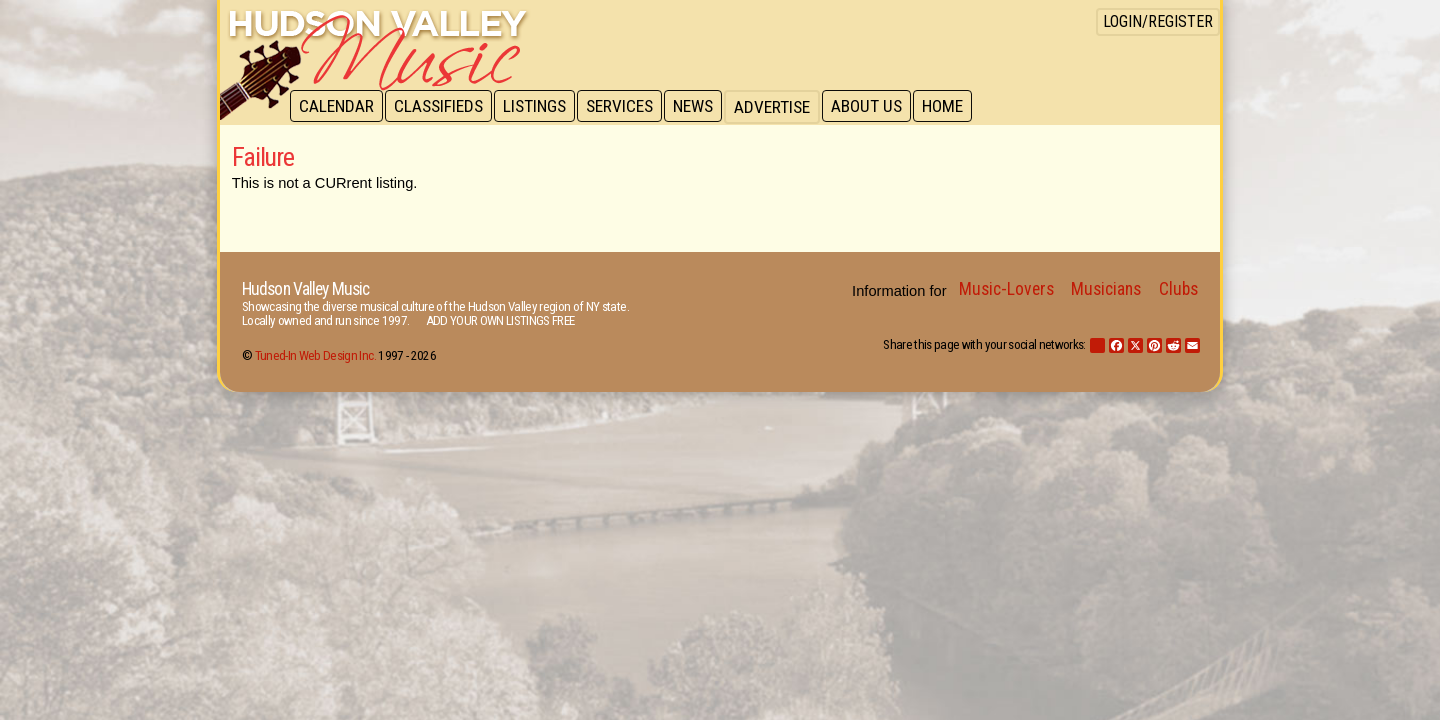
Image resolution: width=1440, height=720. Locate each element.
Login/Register (1158, 21)
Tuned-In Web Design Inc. (315, 355)
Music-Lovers (1006, 289)
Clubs (1178, 289)
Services (626, 107)
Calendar (337, 107)
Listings (539, 107)
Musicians (1106, 289)
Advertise (782, 107)
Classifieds (441, 107)
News (702, 107)
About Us (877, 107)
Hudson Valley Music (305, 289)
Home (955, 107)
